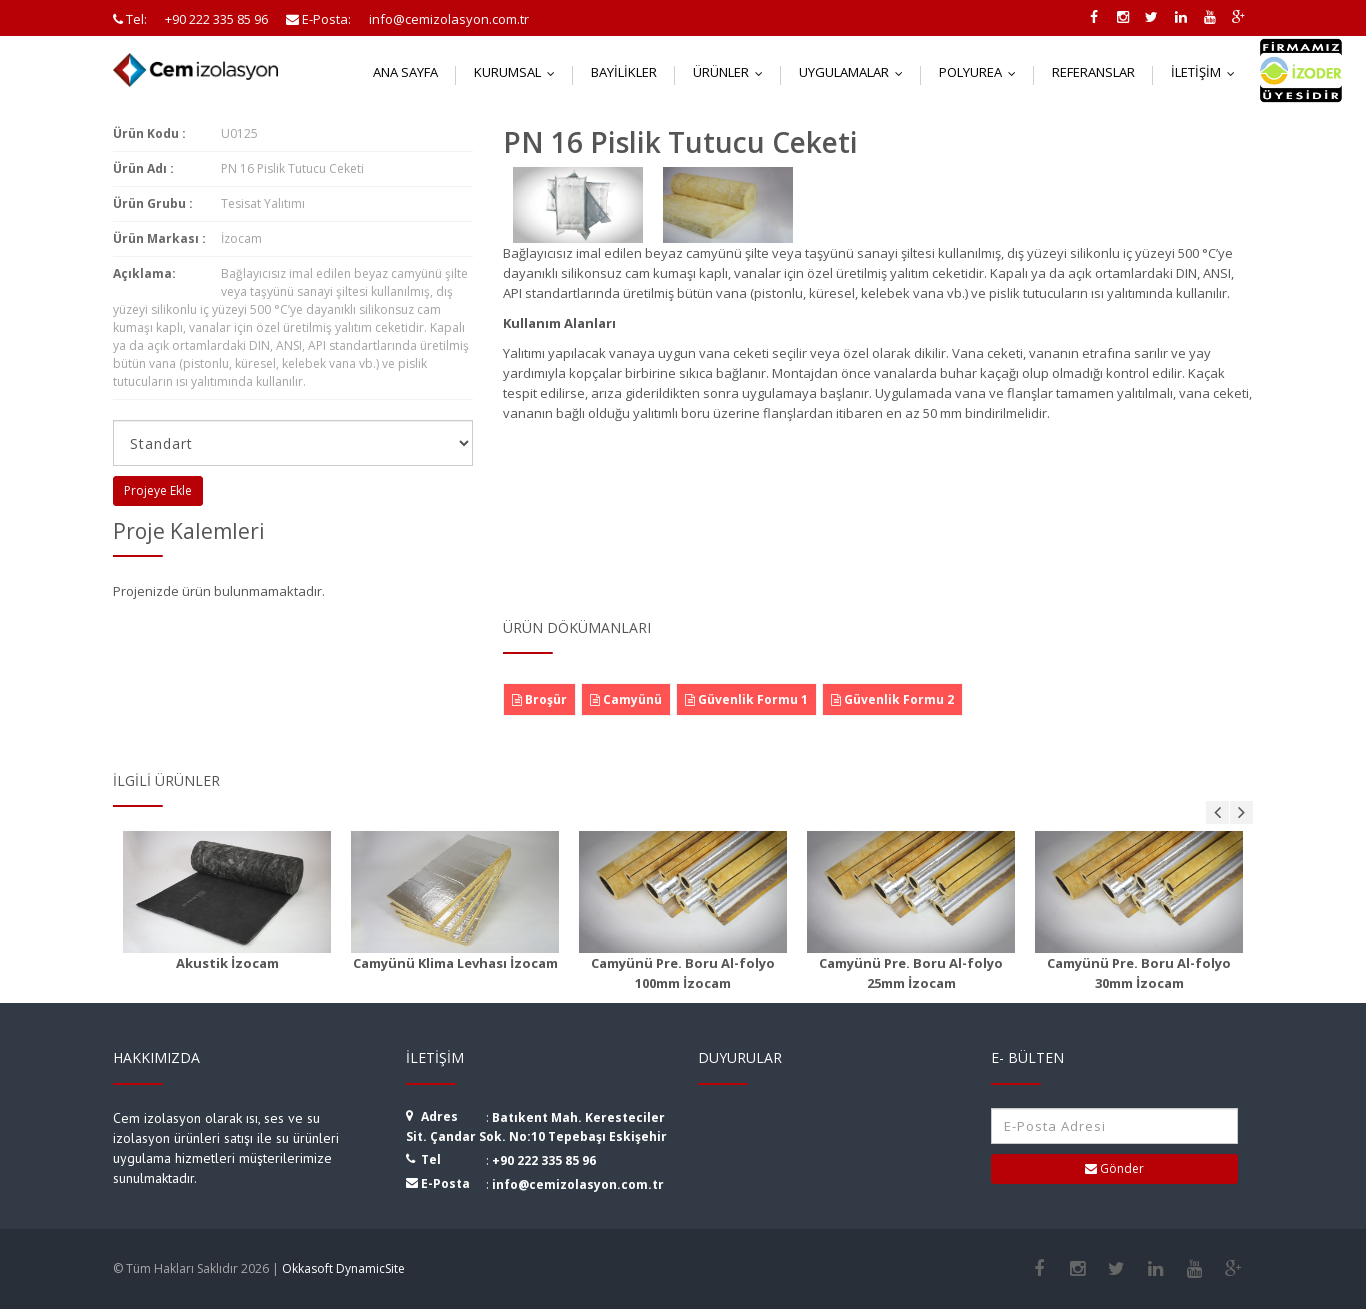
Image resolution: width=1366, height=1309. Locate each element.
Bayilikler (624, 72)
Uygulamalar (855, 72)
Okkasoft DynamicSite (343, 1268)
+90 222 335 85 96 (544, 1160)
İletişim (1207, 72)
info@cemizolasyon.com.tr (578, 1184)
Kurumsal (519, 72)
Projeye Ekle (158, 490)
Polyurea (982, 72)
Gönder (1114, 1168)
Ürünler (732, 72)
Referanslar (1093, 72)
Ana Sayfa (405, 72)
